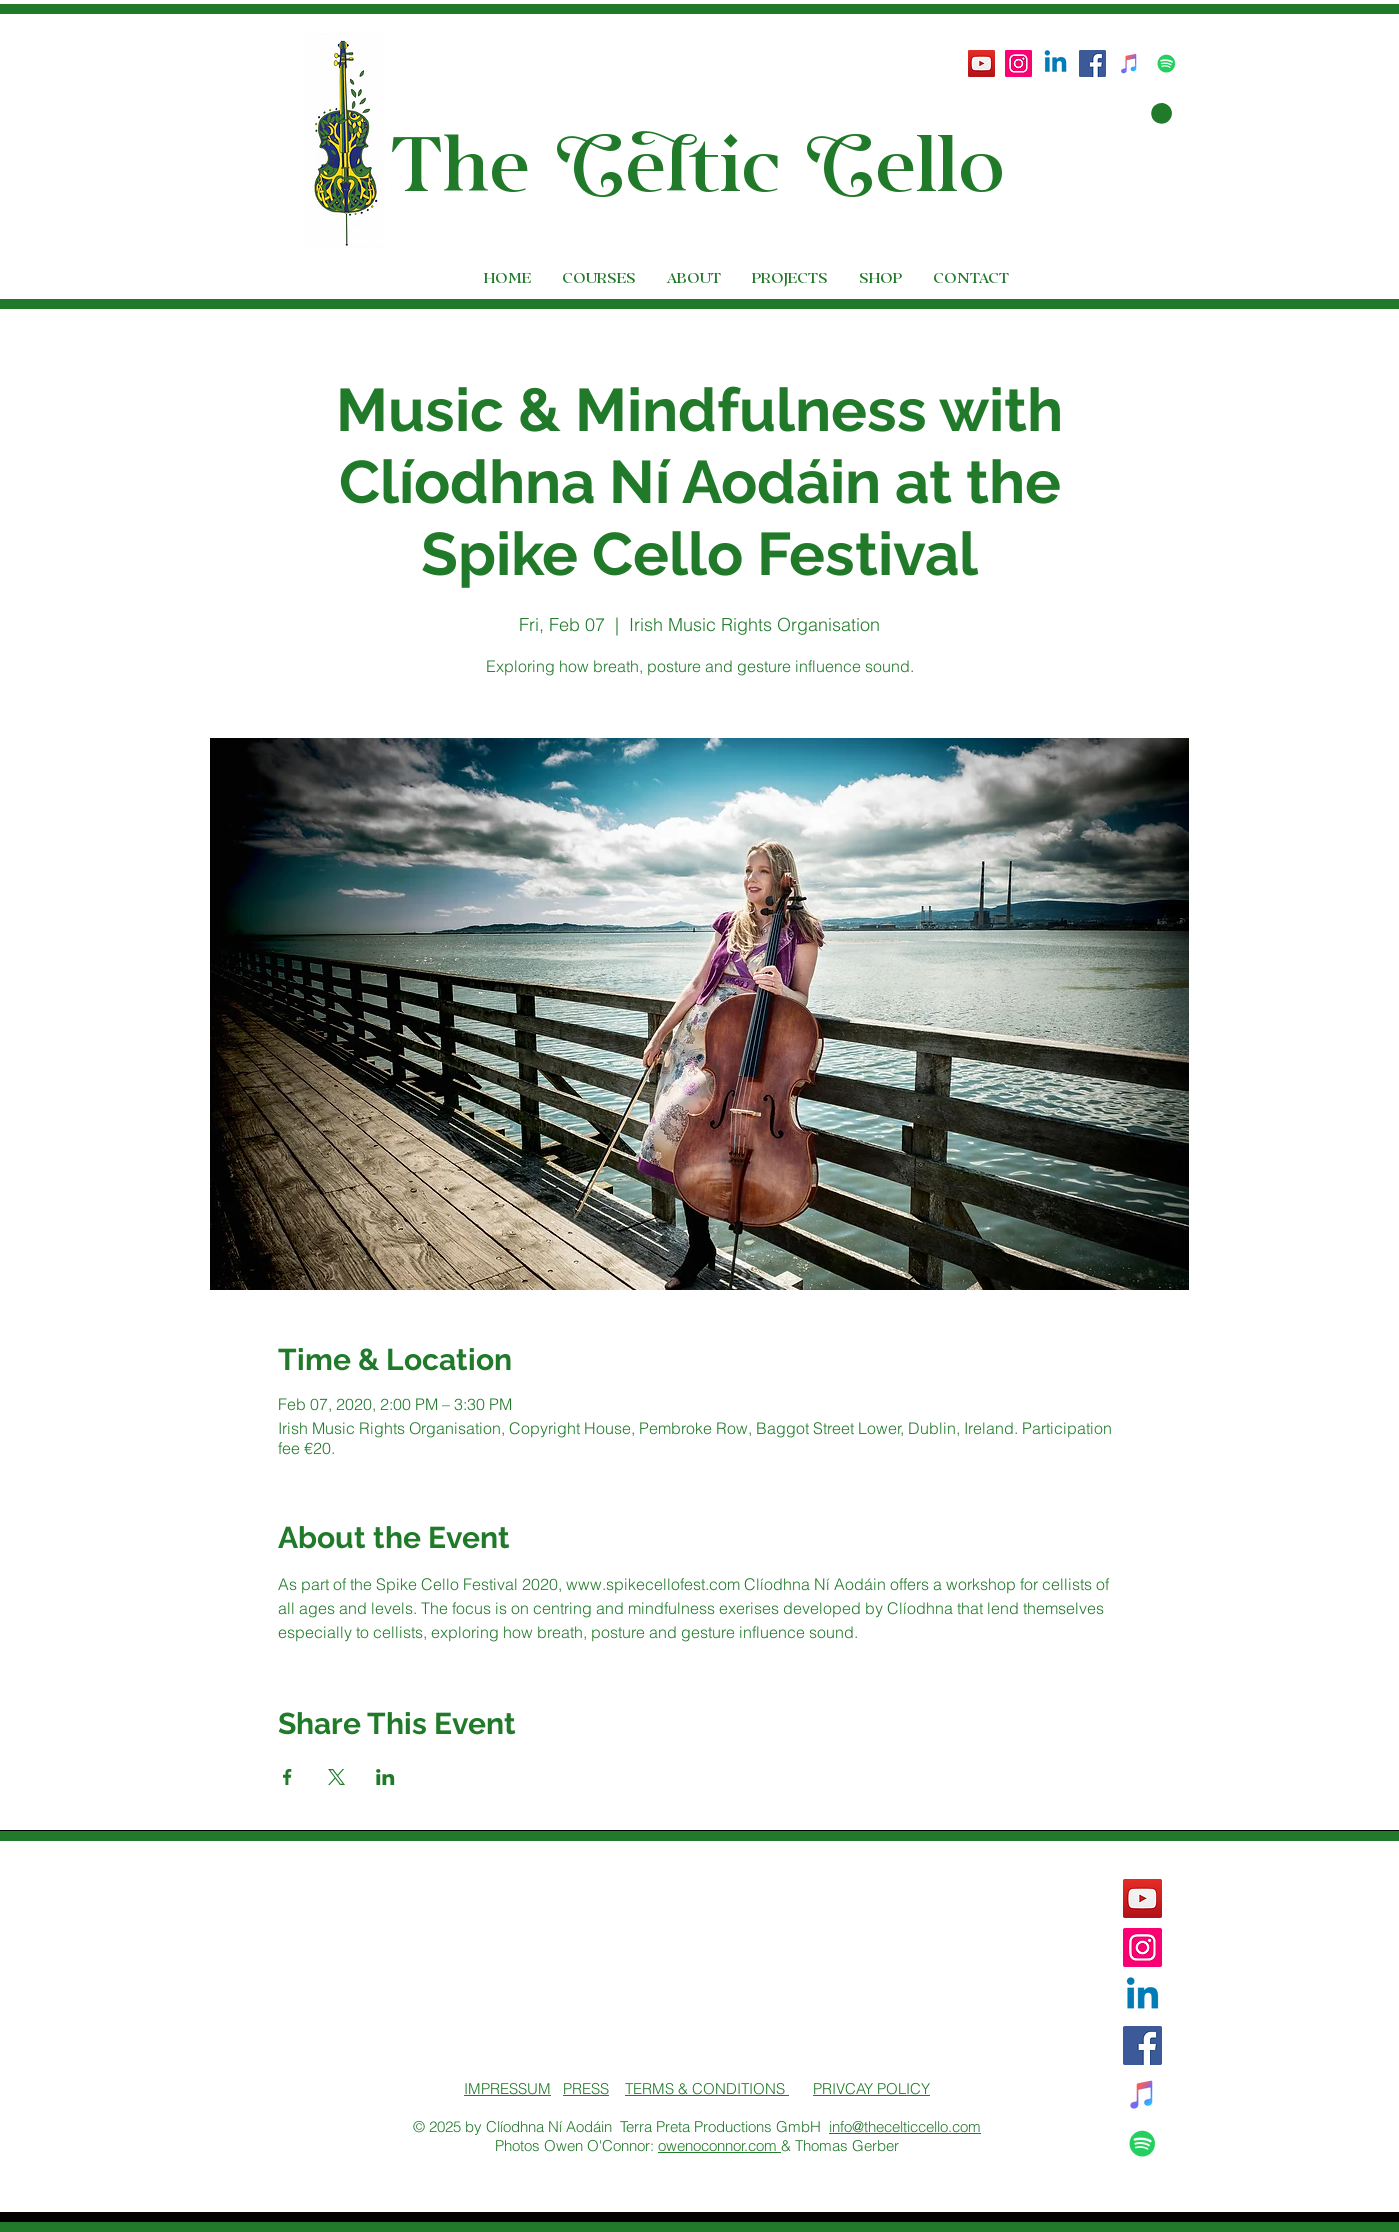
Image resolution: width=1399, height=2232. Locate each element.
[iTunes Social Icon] (1129, 63)
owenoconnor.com (719, 2145)
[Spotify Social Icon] (1166, 63)
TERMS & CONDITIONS (707, 2088)
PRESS (586, 2088)
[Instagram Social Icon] (1018, 63)
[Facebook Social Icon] (1092, 63)
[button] (1146, 113)
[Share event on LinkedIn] (385, 1777)
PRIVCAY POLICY (871, 2088)
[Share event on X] (336, 1777)
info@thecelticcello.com (905, 2126)
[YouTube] (981, 63)
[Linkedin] (1055, 63)
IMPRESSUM (507, 2088)
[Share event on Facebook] (287, 1777)
